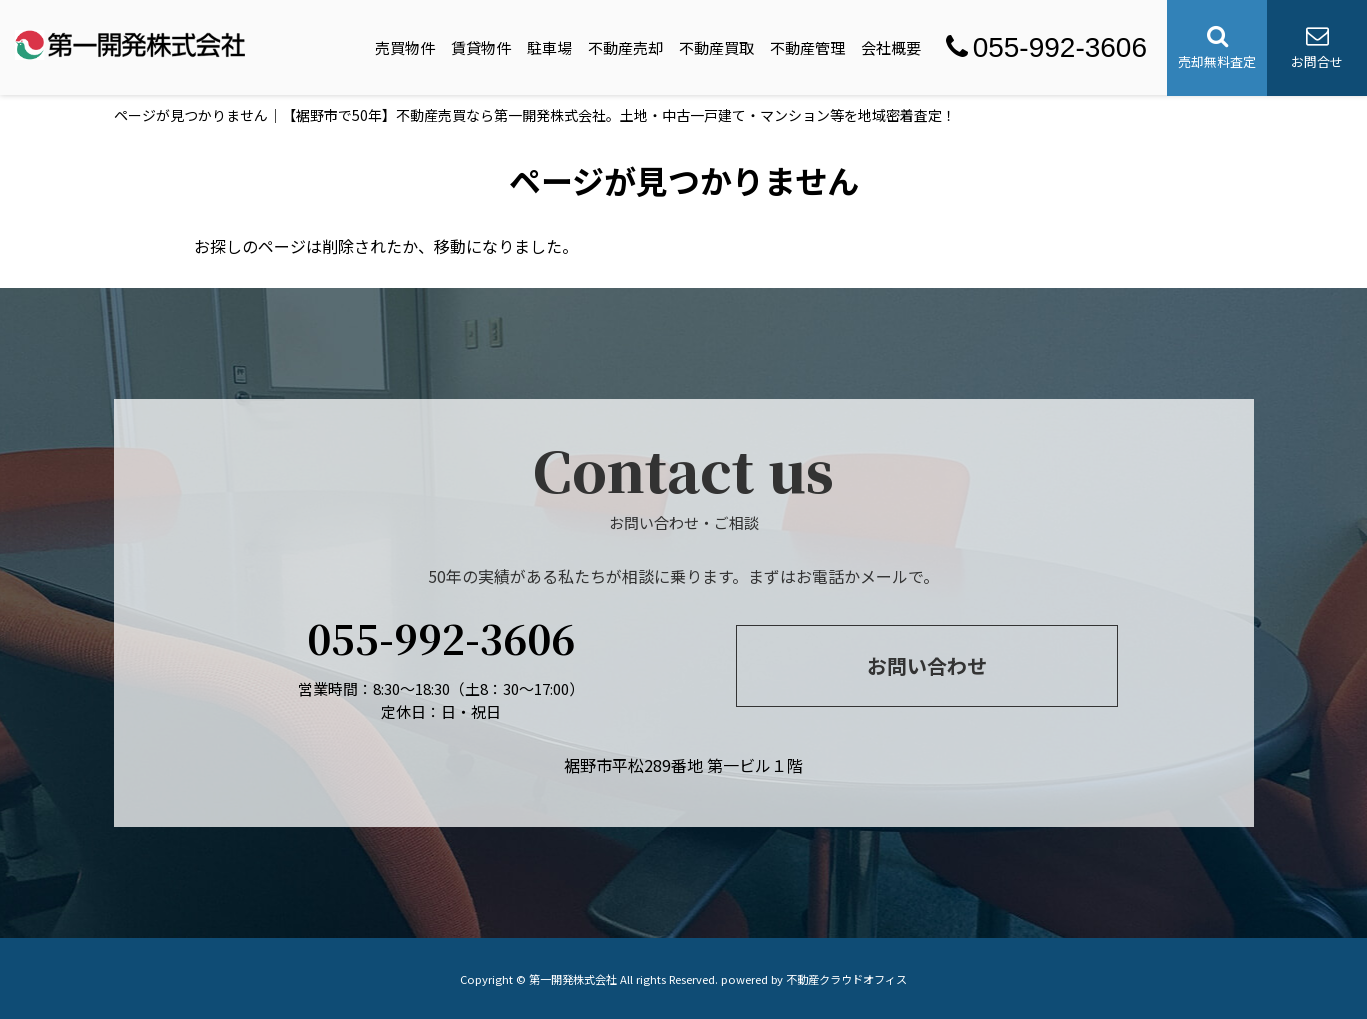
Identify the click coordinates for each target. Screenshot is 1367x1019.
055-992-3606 (1046, 47)
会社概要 (891, 47)
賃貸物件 (481, 47)
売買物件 (405, 47)
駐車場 (549, 47)
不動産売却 (625, 47)
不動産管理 (807, 47)
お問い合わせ (927, 665)
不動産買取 (716, 47)
